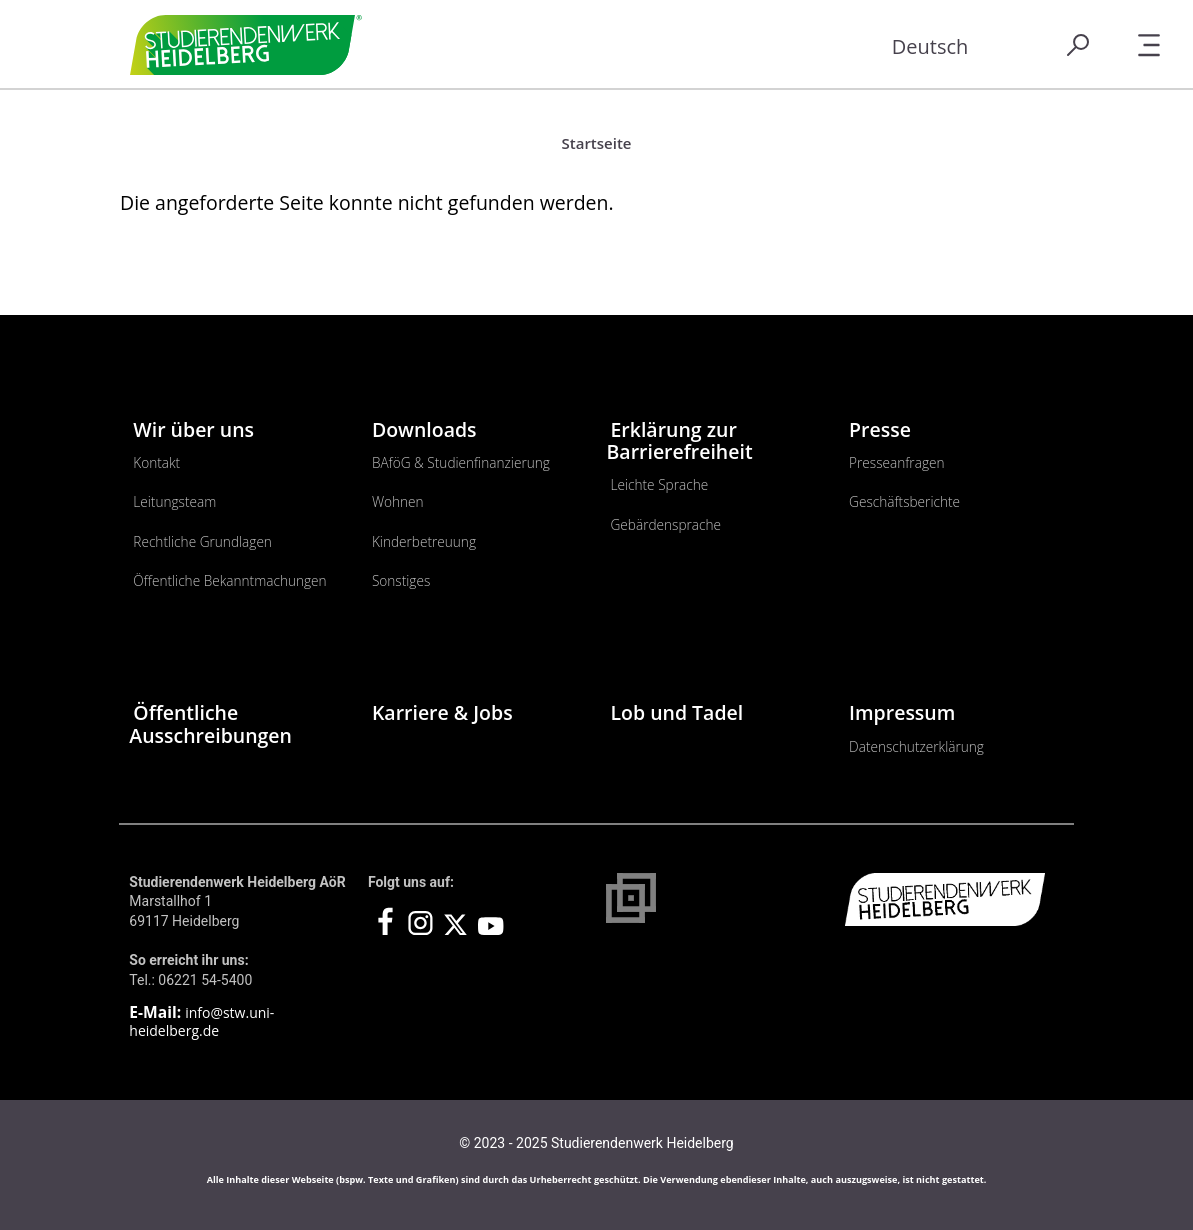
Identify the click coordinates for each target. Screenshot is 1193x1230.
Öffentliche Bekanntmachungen (229, 580)
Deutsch (930, 46)
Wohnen (398, 501)
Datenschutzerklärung (916, 746)
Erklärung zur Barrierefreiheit (679, 440)
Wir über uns (193, 429)
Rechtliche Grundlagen (202, 541)
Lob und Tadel (676, 712)
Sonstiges (401, 580)
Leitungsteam (174, 501)
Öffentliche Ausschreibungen (210, 723)
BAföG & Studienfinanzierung (461, 462)
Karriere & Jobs (442, 712)
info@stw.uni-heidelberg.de (201, 1021)
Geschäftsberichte (904, 501)
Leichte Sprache (659, 484)
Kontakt (156, 462)
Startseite (597, 143)
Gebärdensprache (665, 524)
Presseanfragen (896, 462)
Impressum (902, 712)
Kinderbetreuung (424, 541)
